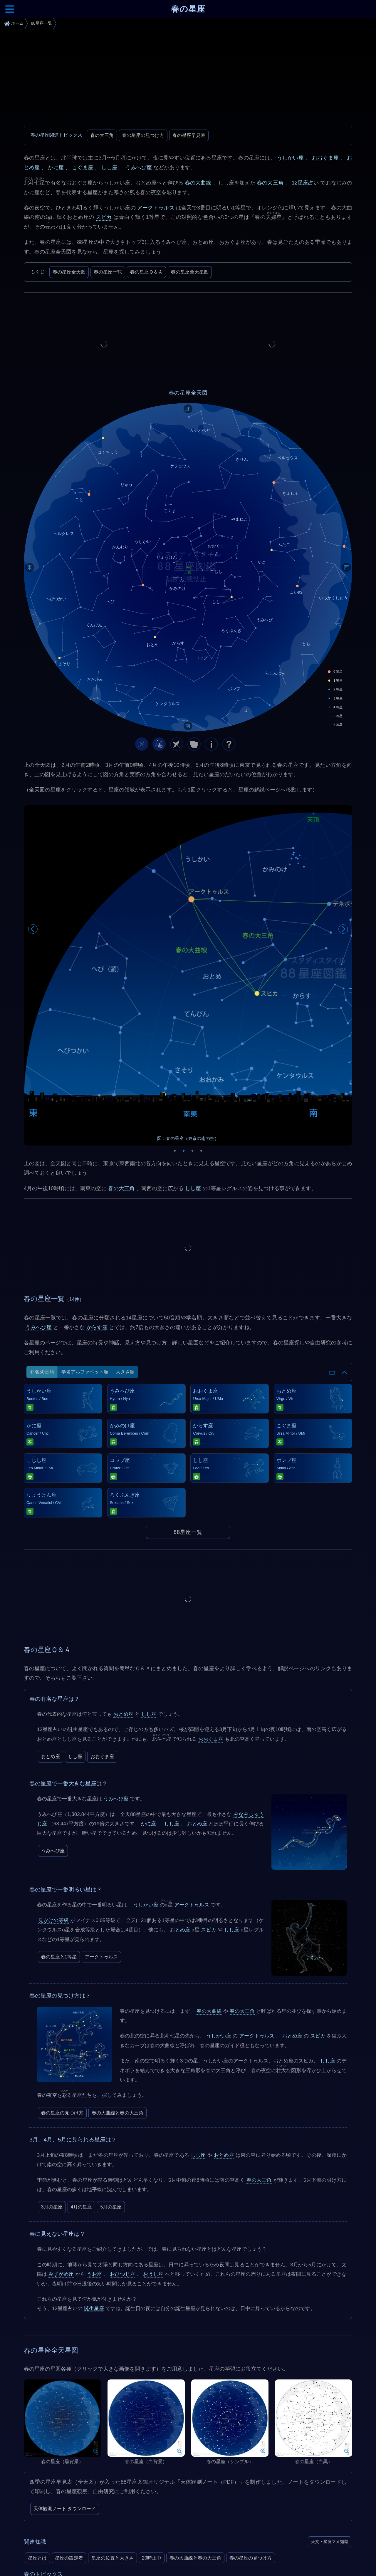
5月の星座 (111, 2064)
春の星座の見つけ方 (143, 135)
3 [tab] (192, 1007)
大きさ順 (125, 1229)
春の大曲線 (198, 183)
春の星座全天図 (69, 271)
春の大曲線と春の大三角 (117, 1970)
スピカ (104, 217)
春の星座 (188, 9)
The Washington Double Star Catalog (68, 2563)
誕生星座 (94, 2166)
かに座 (56, 167)
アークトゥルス (155, 208)
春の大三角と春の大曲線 (128, 2448)
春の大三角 (102, 135)
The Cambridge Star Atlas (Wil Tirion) (68, 2569)
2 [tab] (184, 1007)
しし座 (109, 167)
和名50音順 (42, 1229)
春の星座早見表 (188, 135)
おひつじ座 (122, 2132)
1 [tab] (175, 1007)
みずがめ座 (61, 2132)
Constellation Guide (51, 2513)
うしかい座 (290, 158)
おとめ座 (123, 1572)
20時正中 (151, 2415)
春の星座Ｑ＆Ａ (146, 271)
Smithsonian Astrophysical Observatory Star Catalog (83, 2557)
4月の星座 (81, 2064)
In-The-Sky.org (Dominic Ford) (61, 2530)
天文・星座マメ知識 (329, 2399)
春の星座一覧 (108, 271)
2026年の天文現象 (47, 2448)
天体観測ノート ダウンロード (64, 2366)
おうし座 (153, 2132)
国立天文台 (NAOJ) (51, 2518)
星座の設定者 (69, 2415)
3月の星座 (52, 2064)
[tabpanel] (188, 904)
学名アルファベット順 (84, 1229)
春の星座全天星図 (190, 271)
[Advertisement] (188, 79)
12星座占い (305, 183)
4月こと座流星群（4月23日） (59, 2465)
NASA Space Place (51, 2524)
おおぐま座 (325, 158)
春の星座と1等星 (59, 1814)
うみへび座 (138, 167)
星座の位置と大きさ (112, 2415)
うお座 (94, 2132)
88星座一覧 (188, 1390)
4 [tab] (201, 1007)
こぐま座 (82, 167)
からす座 (97, 1185)
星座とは (37, 2415)
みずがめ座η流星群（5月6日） (130, 2465)
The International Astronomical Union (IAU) (74, 2507)
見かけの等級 (53, 1778)
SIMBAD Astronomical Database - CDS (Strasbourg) (82, 2552)
